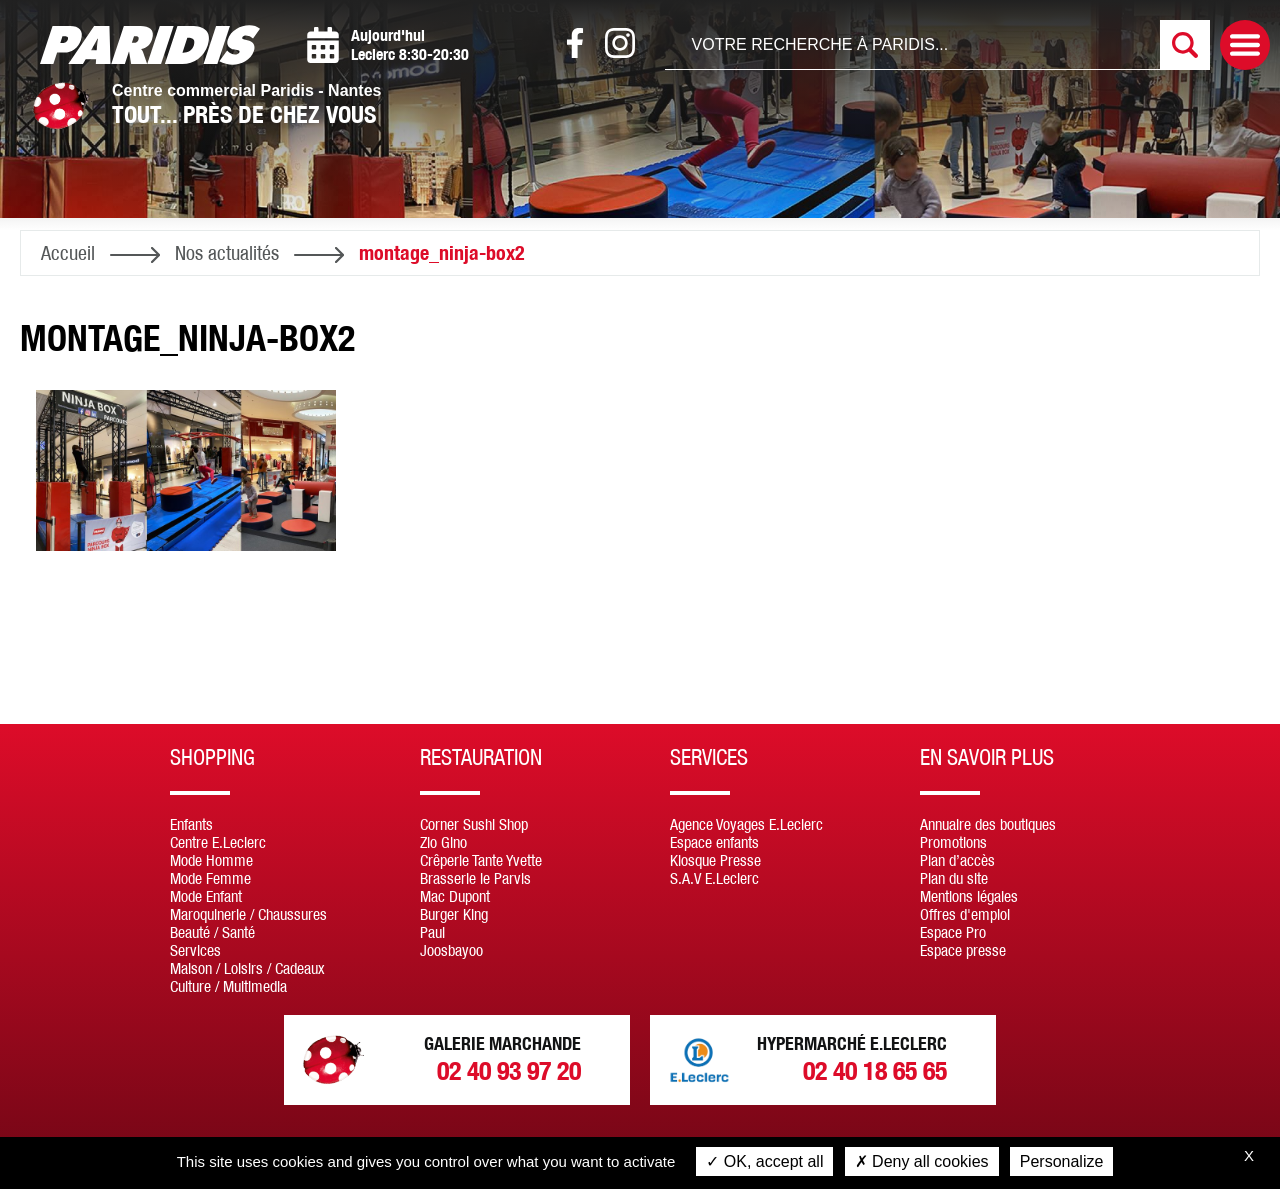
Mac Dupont (455, 896)
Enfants (191, 824)
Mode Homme (211, 860)
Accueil (68, 252)
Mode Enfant (206, 896)
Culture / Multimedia (228, 986)
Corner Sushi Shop (474, 824)
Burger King (454, 914)
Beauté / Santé (212, 932)
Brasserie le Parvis (475, 878)
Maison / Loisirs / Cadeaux (247, 968)
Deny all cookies (922, 1161)
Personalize (1062, 1161)
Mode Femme (210, 878)
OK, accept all (764, 1161)
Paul (432, 932)
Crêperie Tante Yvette (481, 860)
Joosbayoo (451, 950)
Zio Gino (443, 842)
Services (195, 950)
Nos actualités (227, 252)
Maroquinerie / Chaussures (248, 914)
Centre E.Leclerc (218, 842)
